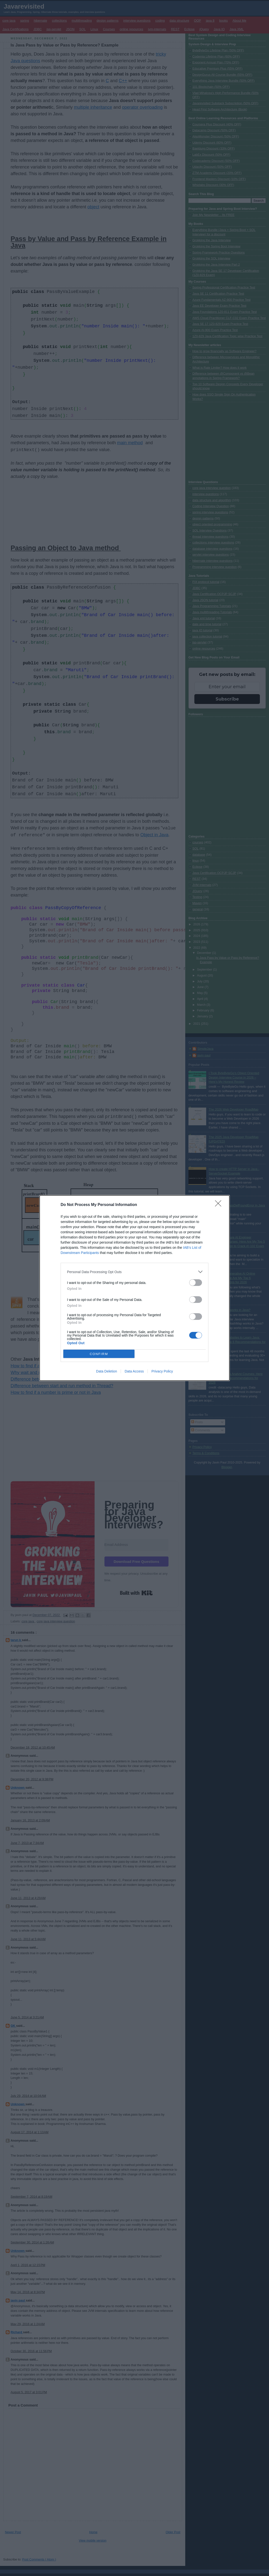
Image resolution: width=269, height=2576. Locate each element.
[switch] (195, 1282)
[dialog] (134, 1288)
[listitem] (134, 1271)
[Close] (219, 1205)
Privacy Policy (162, 1371)
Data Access (134, 1371)
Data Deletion (106, 1371)
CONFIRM (99, 1354)
